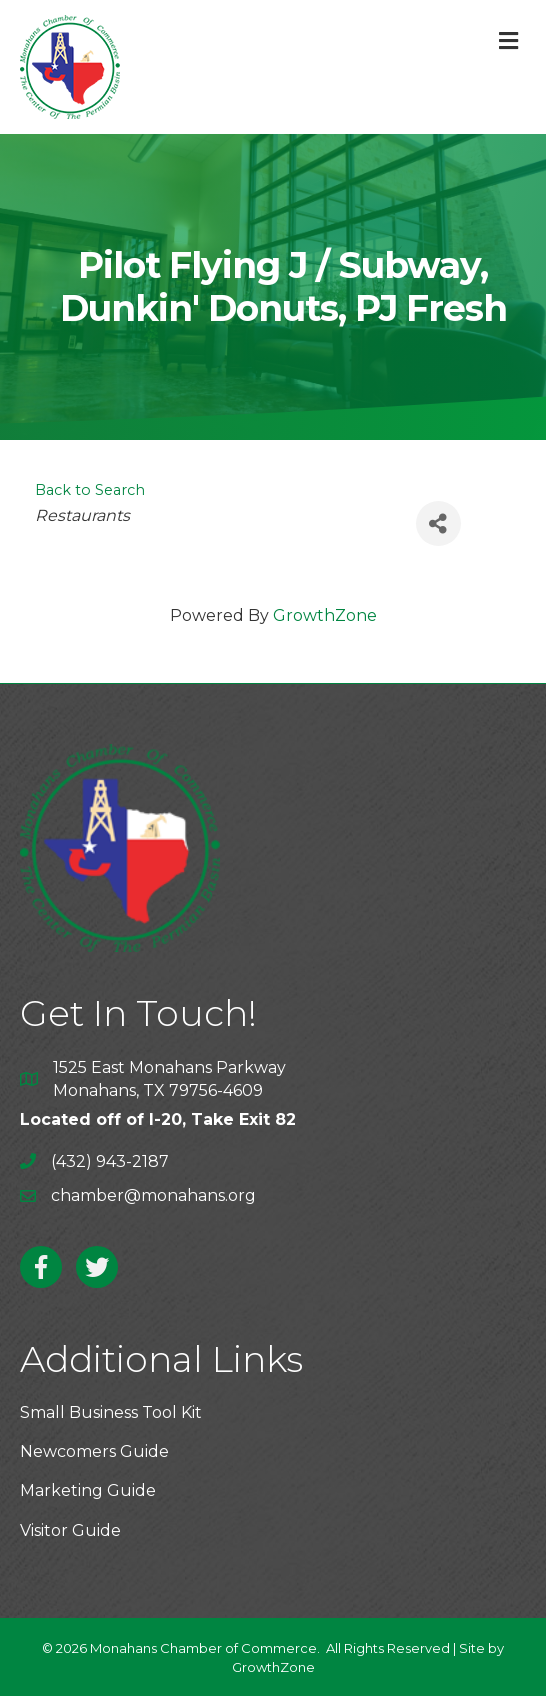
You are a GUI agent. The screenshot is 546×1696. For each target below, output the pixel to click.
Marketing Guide (88, 1490)
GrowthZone (325, 615)
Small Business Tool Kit (111, 1412)
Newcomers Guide (94, 1451)
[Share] (438, 523)
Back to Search (90, 490)
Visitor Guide (70, 1530)
